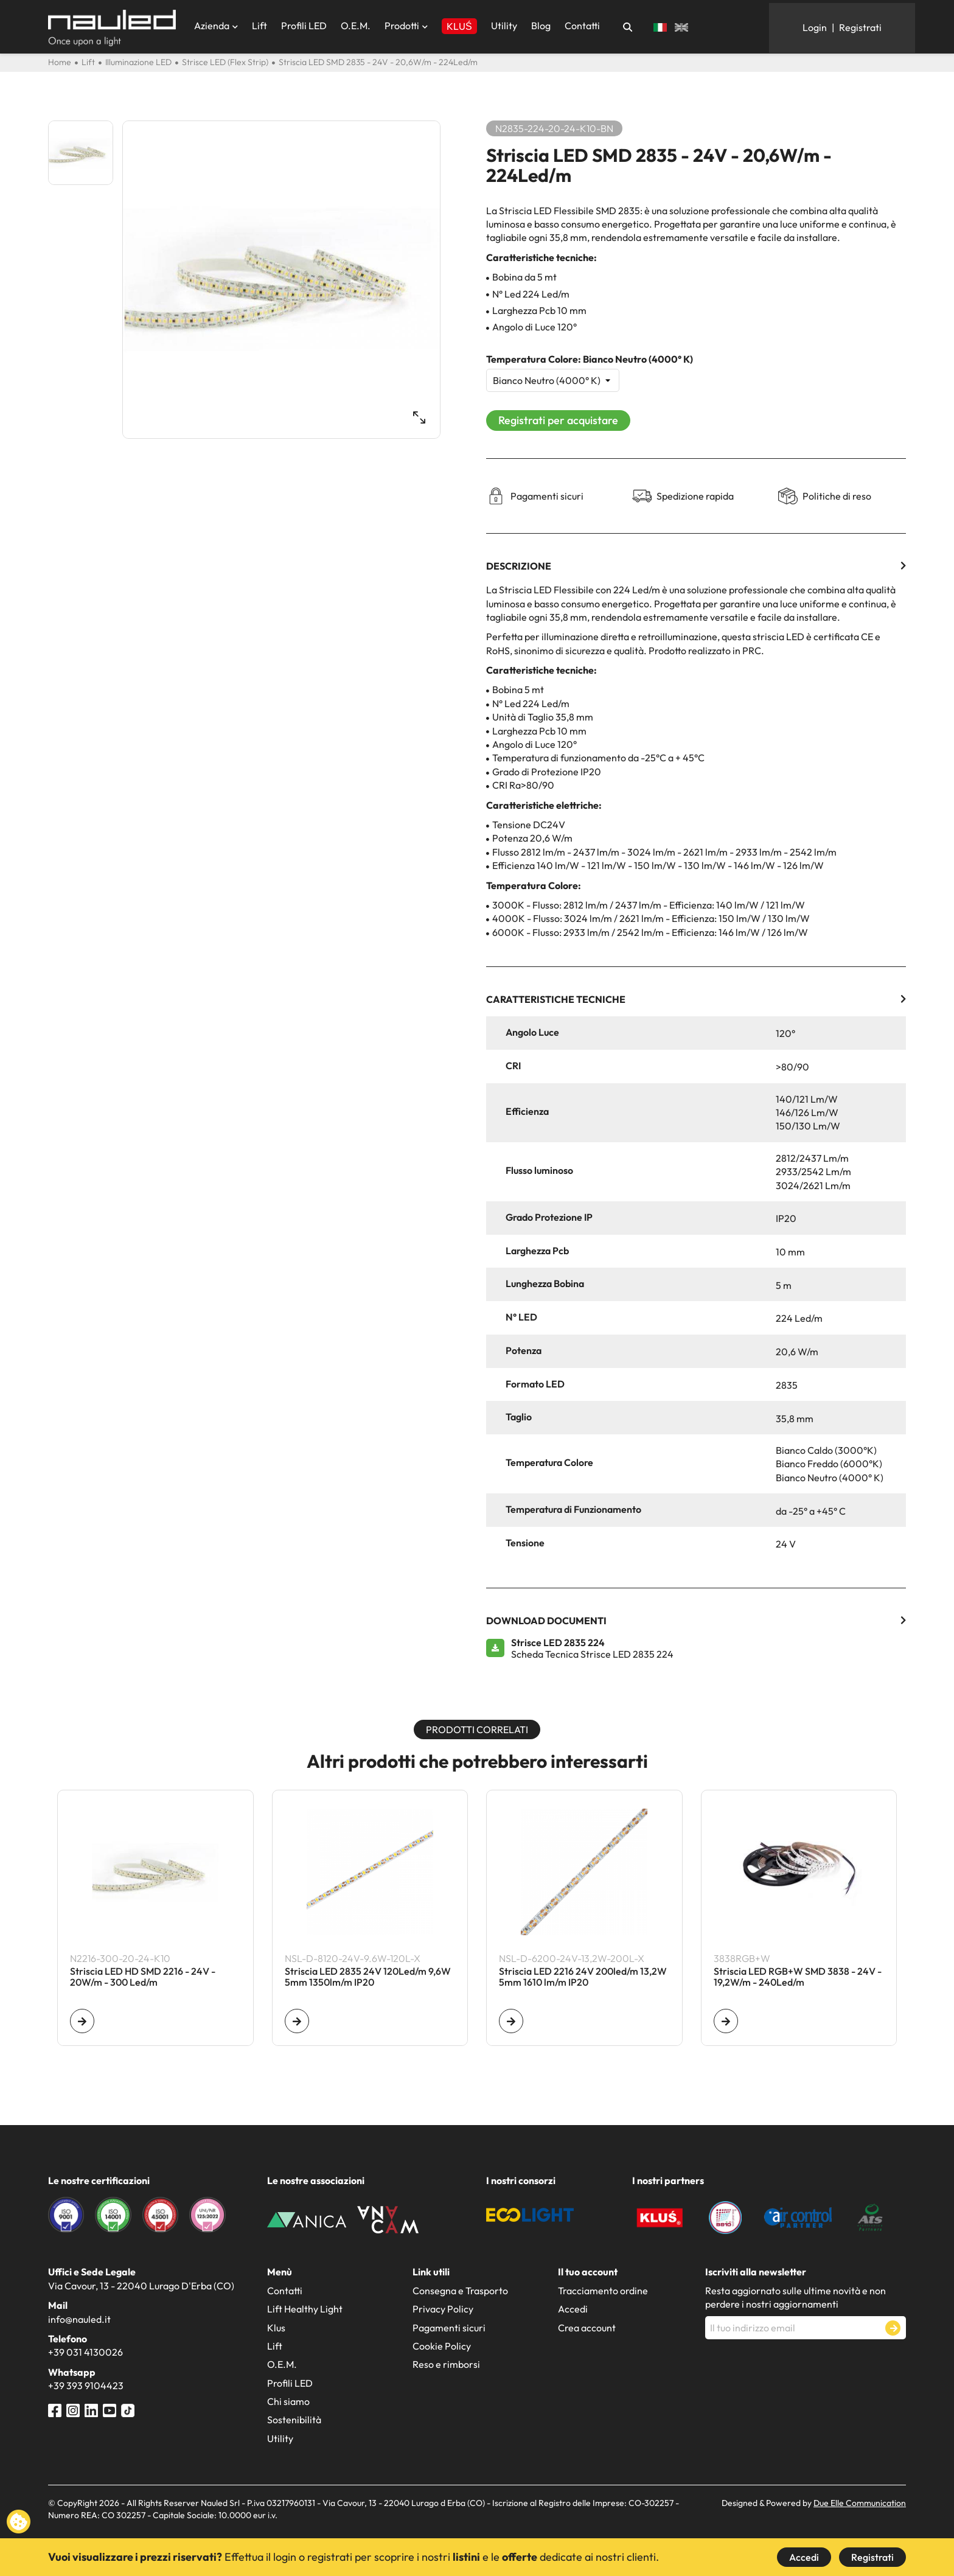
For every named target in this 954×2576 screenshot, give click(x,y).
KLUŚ (459, 26)
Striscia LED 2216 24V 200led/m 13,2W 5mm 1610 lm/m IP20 (583, 1977)
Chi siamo (288, 2401)
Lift (259, 25)
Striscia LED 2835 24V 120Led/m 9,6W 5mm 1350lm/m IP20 (368, 1977)
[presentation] (797, 2369)
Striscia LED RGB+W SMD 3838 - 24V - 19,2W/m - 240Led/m (798, 1977)
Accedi (804, 2557)
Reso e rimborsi (446, 2364)
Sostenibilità (294, 2420)
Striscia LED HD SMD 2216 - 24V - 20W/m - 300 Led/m (142, 1977)
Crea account (587, 2328)
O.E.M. (356, 25)
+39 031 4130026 (85, 2352)
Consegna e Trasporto (460, 2291)
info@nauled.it (79, 2319)
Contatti (582, 25)
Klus (276, 2328)
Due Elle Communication (859, 2502)
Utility (504, 25)
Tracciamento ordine (603, 2291)
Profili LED (304, 25)
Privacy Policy (443, 2309)
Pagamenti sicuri (449, 2328)
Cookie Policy (442, 2346)
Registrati (872, 2557)
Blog (541, 25)
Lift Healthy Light (305, 2309)
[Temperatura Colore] (552, 380)
